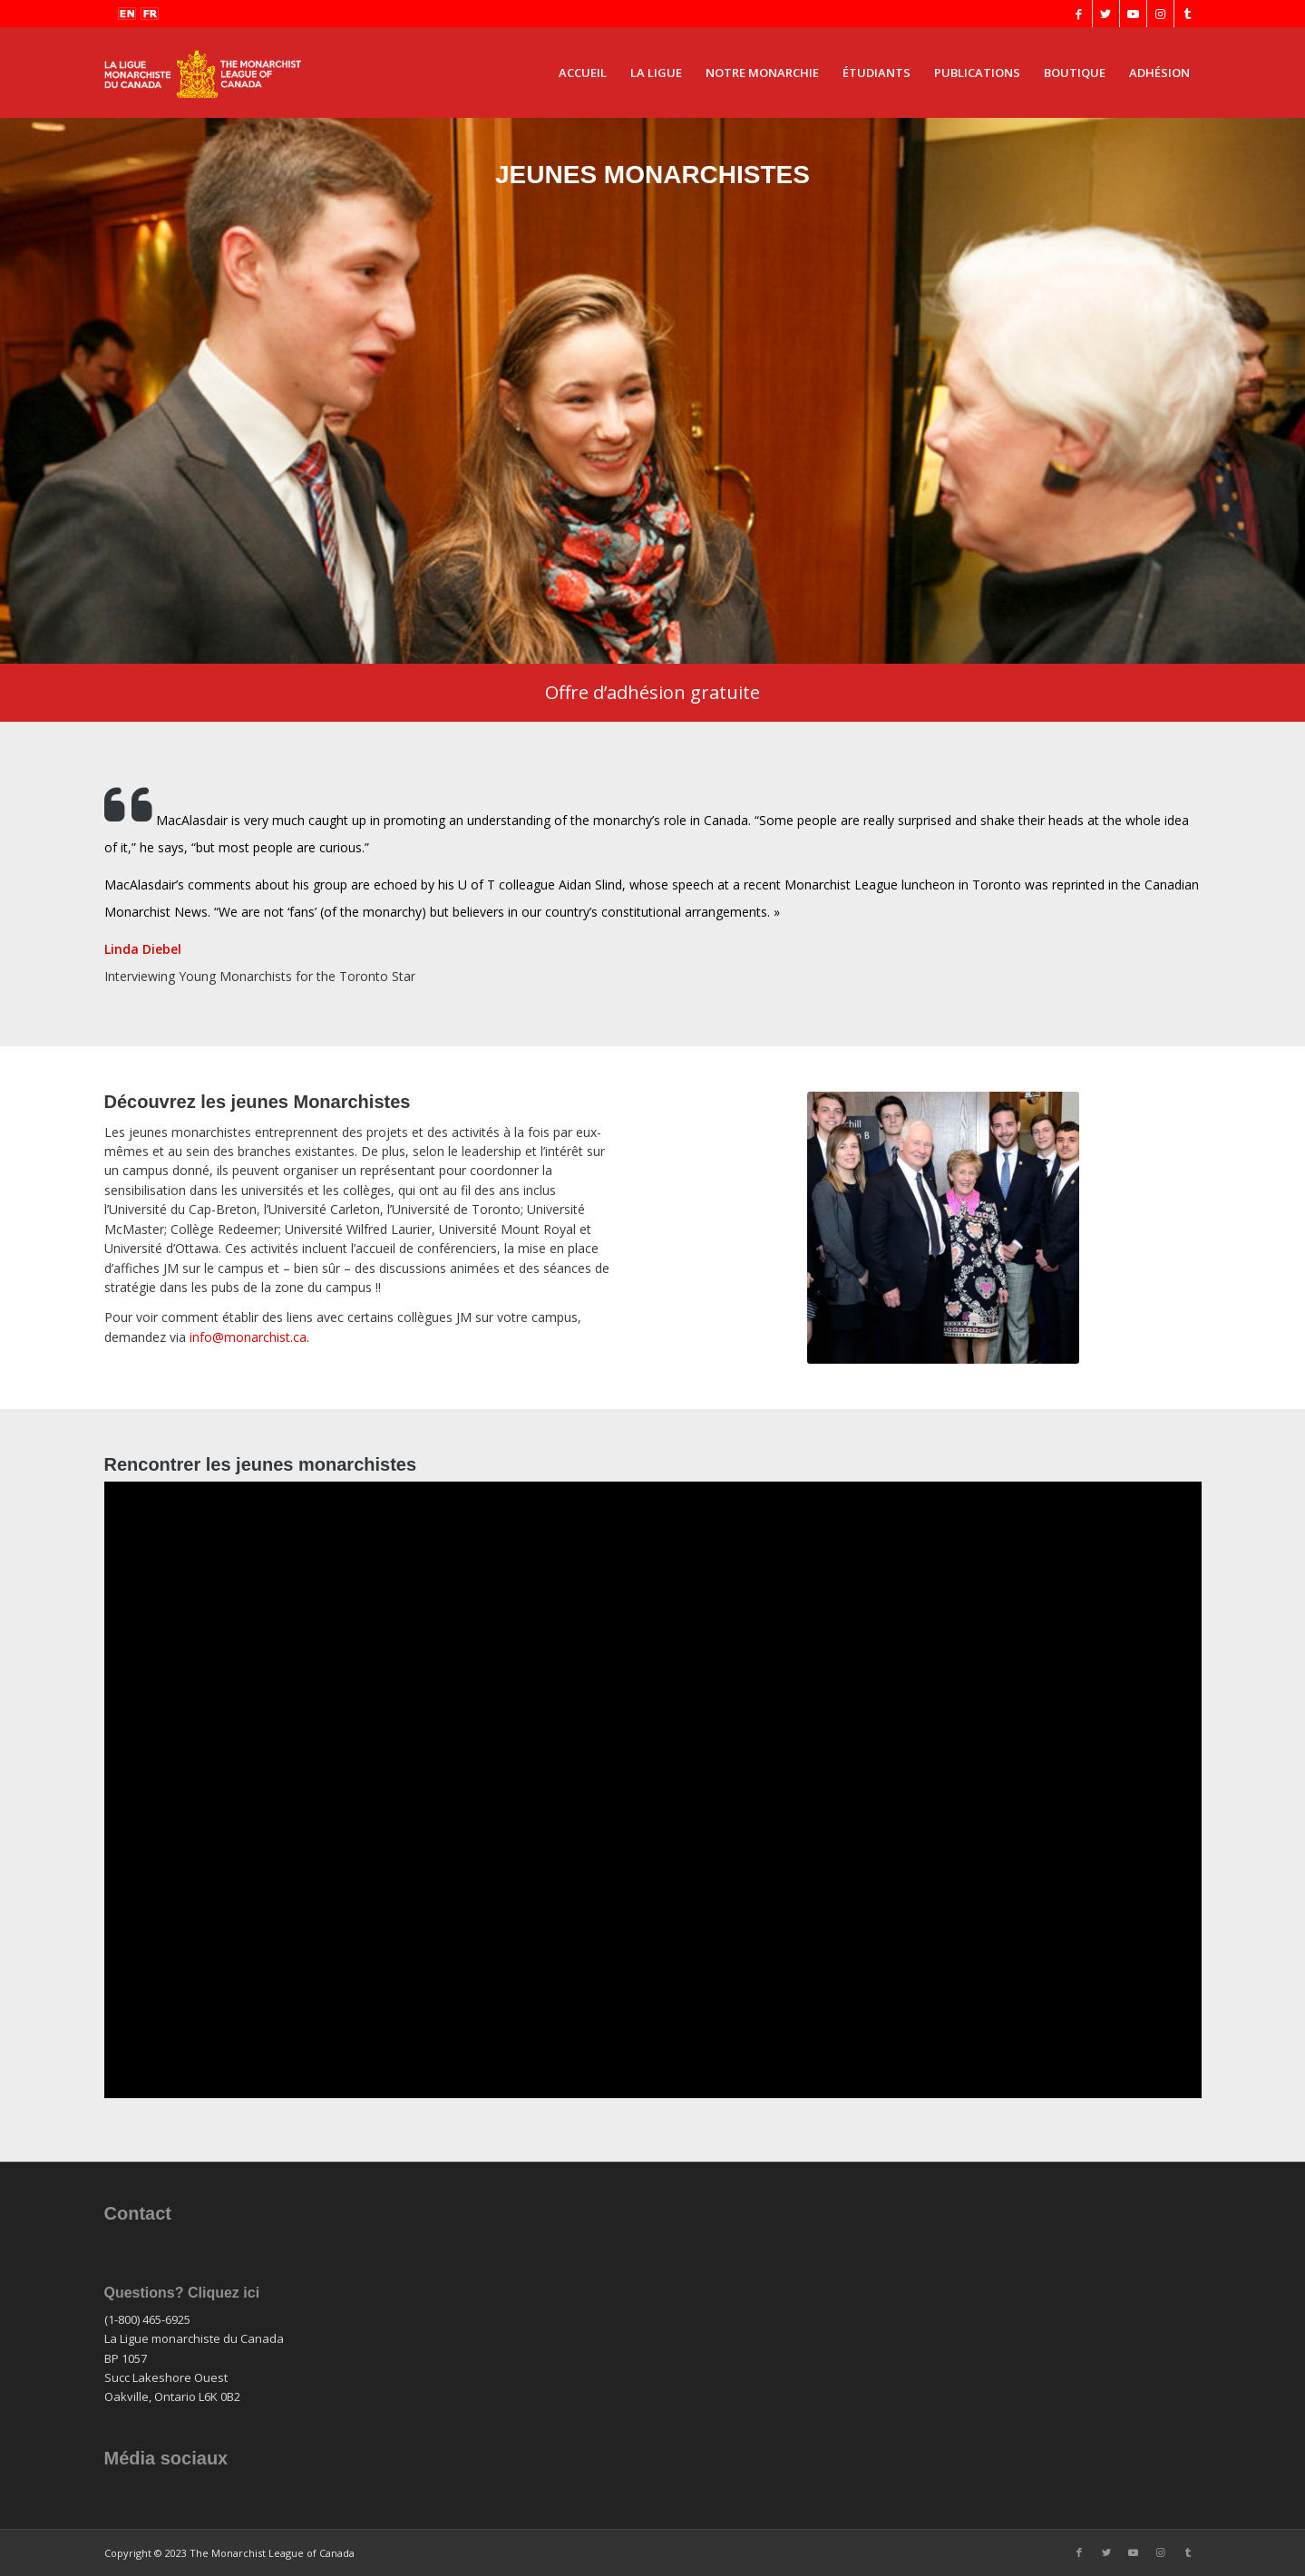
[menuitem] (582, 72)
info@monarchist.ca (248, 1337)
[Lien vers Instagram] (1160, 13)
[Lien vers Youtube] (1133, 13)
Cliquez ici (223, 2292)
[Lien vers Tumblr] (1188, 13)
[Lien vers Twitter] (1106, 13)
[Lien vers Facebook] (1079, 13)
